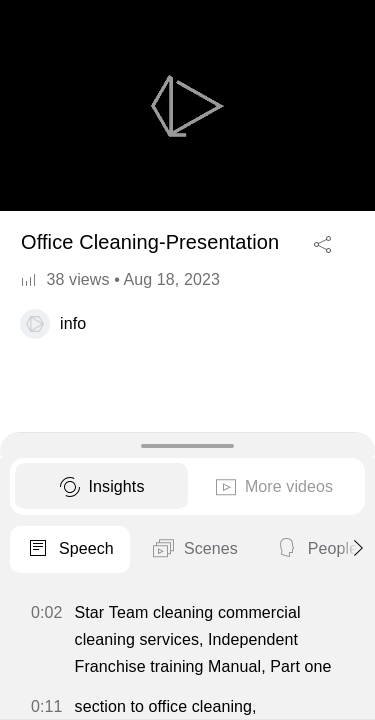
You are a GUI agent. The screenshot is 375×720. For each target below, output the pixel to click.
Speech (70, 550)
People (316, 550)
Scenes (194, 550)
